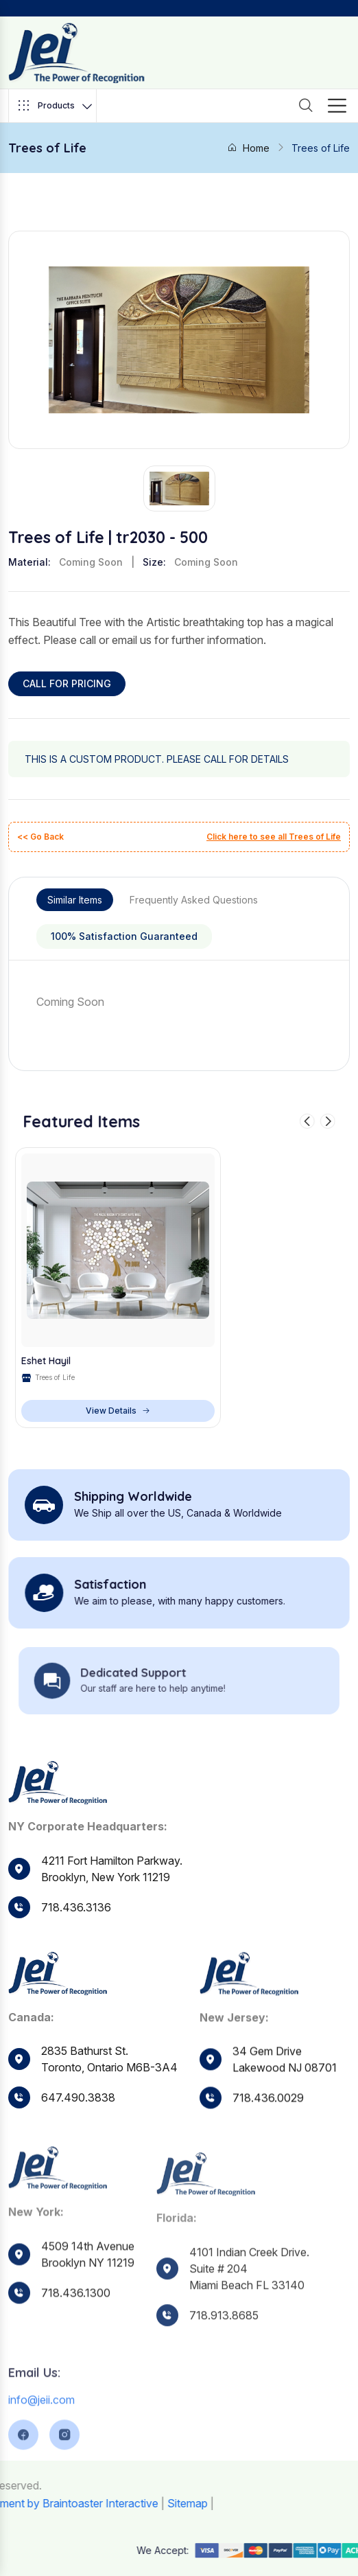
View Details (118, 1410)
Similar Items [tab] (74, 900)
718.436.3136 (76, 1907)
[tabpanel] (179, 1001)
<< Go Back (40, 836)
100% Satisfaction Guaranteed (124, 936)
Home (248, 148)
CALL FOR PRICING (67, 683)
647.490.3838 (78, 2108)
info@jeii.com (41, 2434)
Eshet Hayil (46, 1361)
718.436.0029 (268, 2123)
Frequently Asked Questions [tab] (194, 900)
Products (55, 105)
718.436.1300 (75, 2326)
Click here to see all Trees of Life (273, 836)
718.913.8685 (224, 2351)
